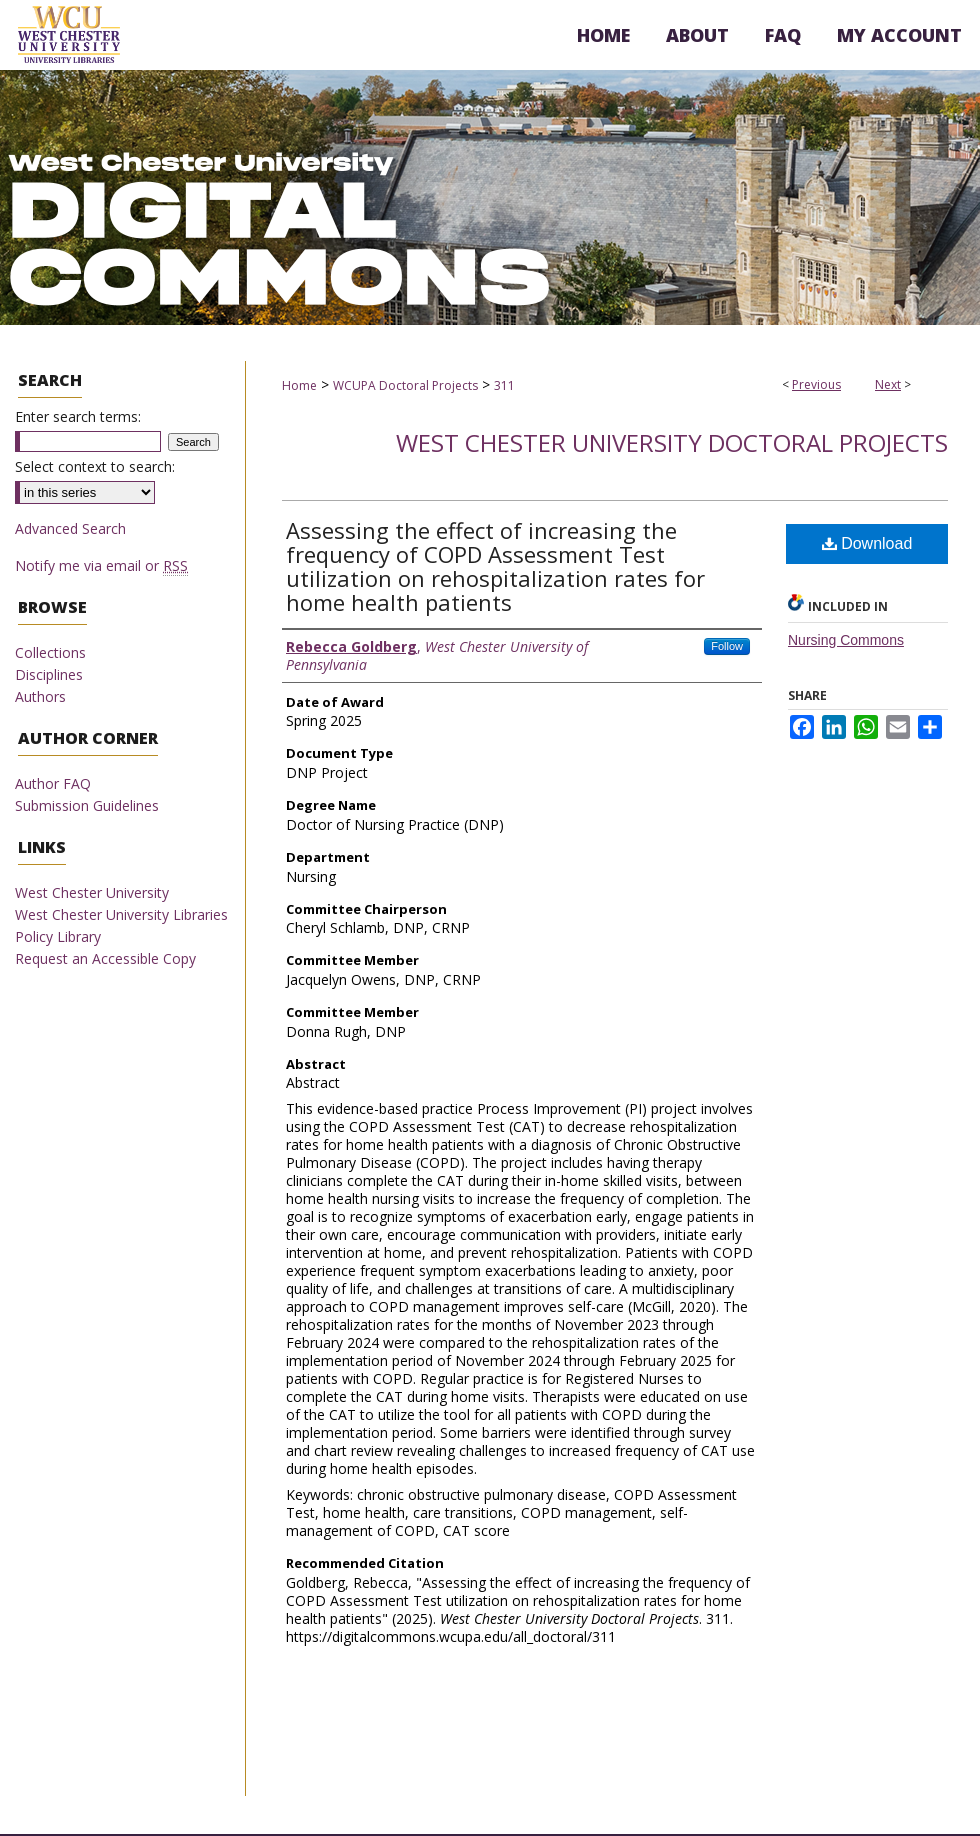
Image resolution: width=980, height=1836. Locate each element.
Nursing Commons (846, 640)
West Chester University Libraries (121, 914)
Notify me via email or (101, 565)
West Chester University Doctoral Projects (672, 442)
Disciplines (49, 674)
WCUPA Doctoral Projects (405, 385)
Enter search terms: (78, 416)
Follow (727, 646)
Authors (40, 696)
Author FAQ (53, 783)
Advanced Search (70, 528)
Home (299, 385)
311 (504, 385)
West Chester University (92, 892)
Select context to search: (95, 466)
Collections (50, 652)
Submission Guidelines (87, 805)
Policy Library (58, 936)
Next (888, 384)
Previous (816, 384)
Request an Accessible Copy (105, 958)
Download (867, 543)
